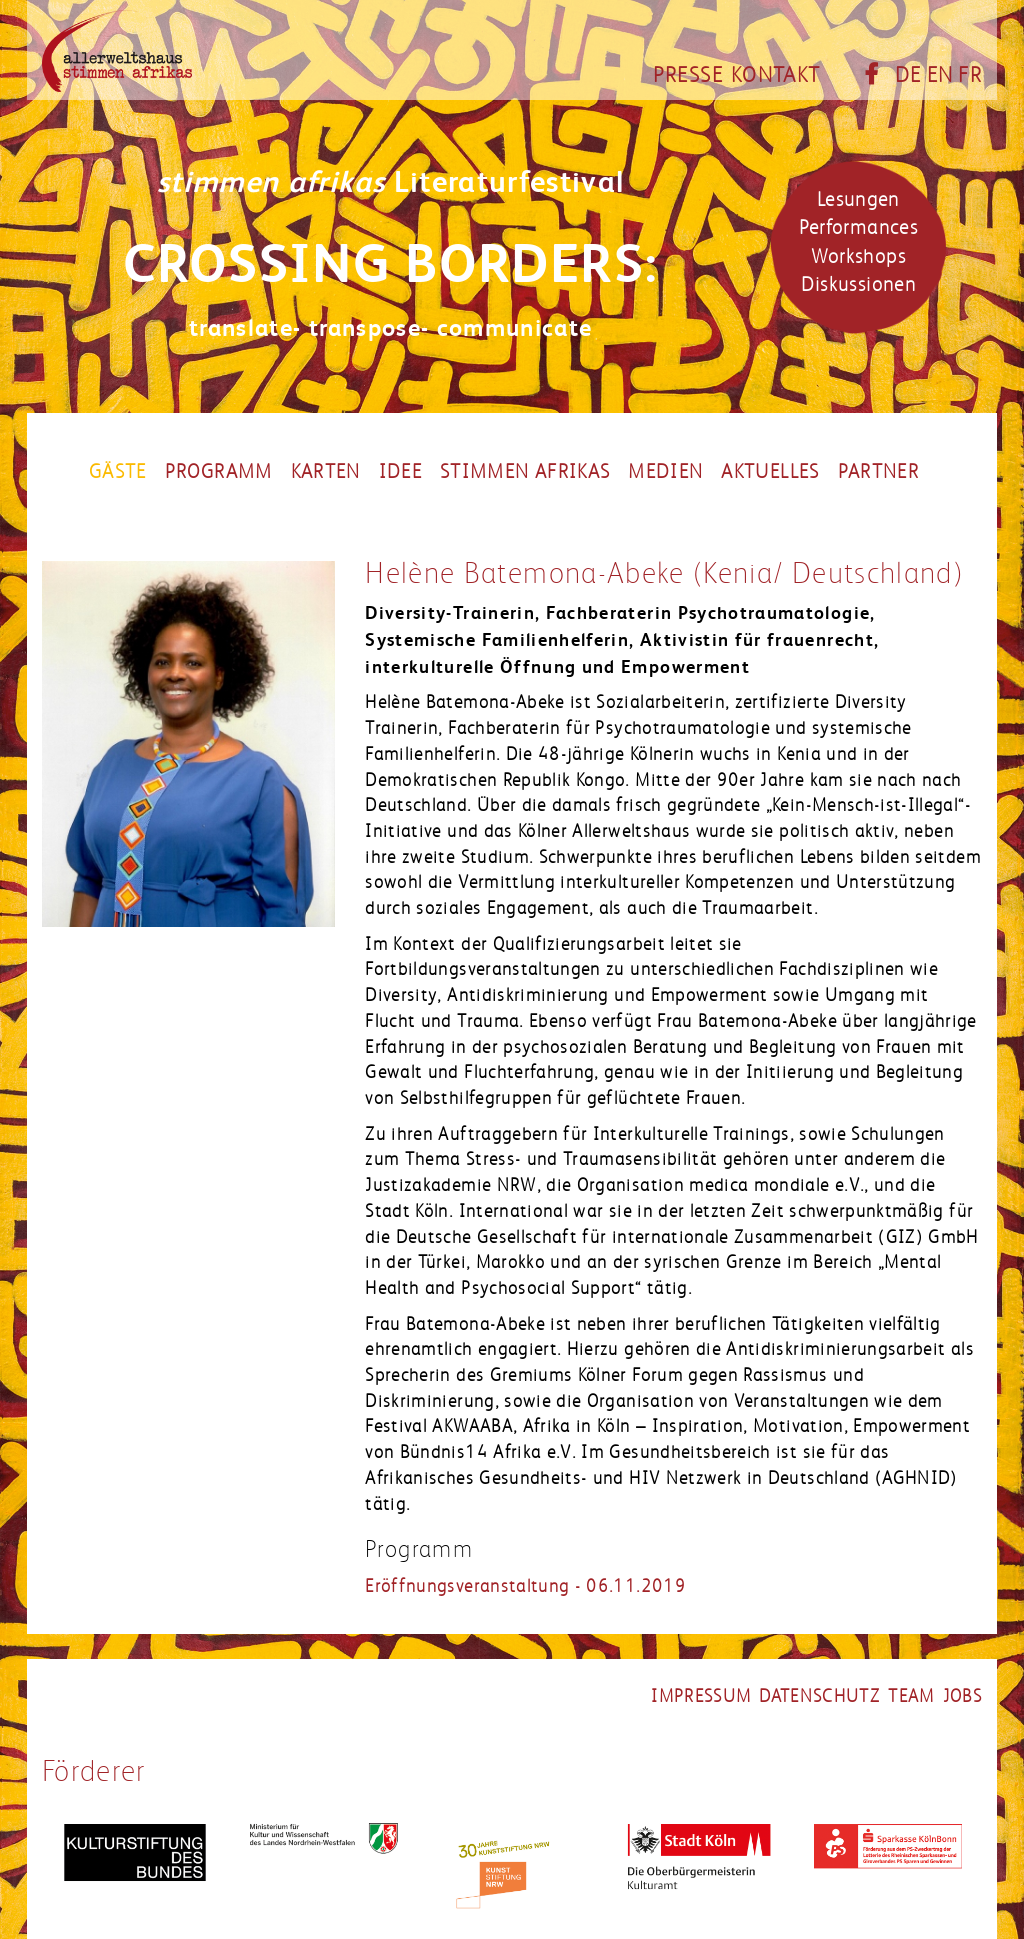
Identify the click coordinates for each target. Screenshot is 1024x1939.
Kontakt (775, 75)
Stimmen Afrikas (525, 472)
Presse (688, 75)
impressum (701, 1696)
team (911, 1696)
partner (878, 472)
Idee (400, 472)
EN (940, 75)
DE (908, 75)
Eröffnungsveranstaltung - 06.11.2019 (525, 1586)
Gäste (118, 472)
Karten (326, 472)
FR (970, 75)
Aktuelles (770, 472)
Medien (665, 472)
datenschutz (819, 1696)
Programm (219, 472)
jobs (962, 1696)
